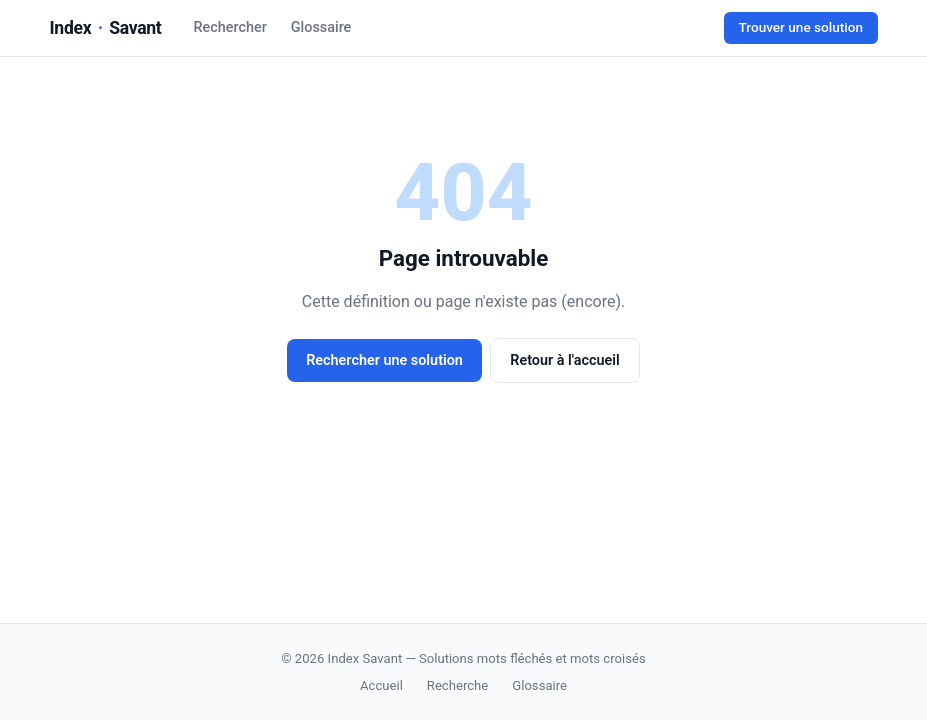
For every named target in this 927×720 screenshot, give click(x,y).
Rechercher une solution (384, 360)
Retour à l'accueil (565, 360)
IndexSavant (106, 28)
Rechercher (230, 27)
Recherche (457, 685)
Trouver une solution (800, 27)
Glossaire (321, 27)
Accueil (381, 685)
